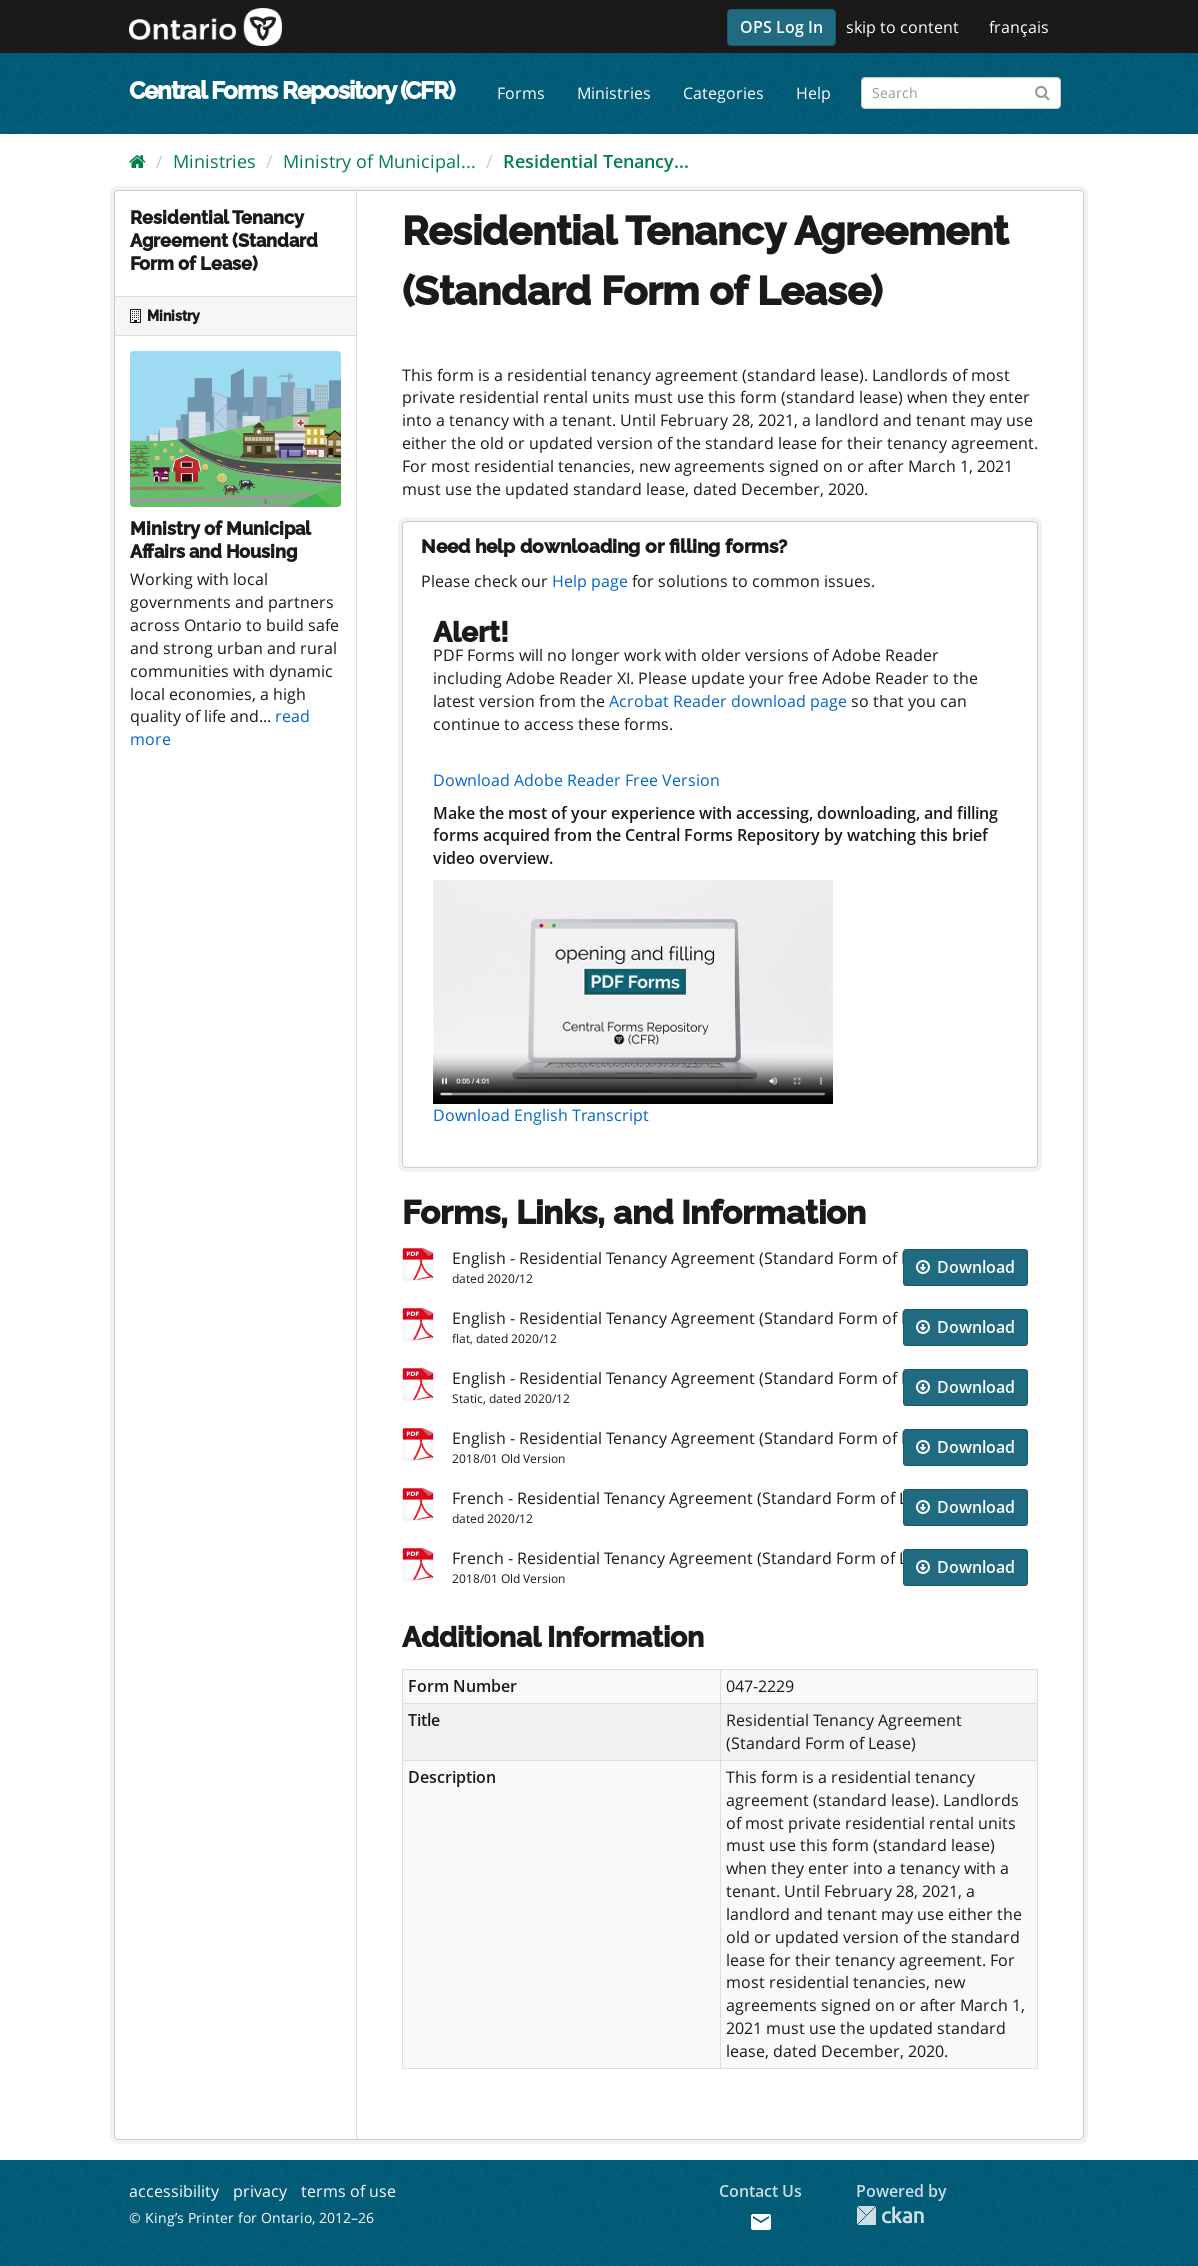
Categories (723, 93)
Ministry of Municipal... (379, 161)
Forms (521, 93)
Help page (590, 581)
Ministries (614, 93)
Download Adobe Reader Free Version (576, 780)
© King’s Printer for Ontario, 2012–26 (251, 2217)
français (1019, 27)
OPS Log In (781, 27)
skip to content (902, 27)
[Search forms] (961, 93)
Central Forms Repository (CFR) (291, 90)
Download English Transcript (541, 1115)
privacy (260, 2191)
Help (813, 93)
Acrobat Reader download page (728, 701)
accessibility (174, 2191)
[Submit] (1042, 89)
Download (965, 1267)
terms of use (348, 2191)
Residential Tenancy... (596, 161)
